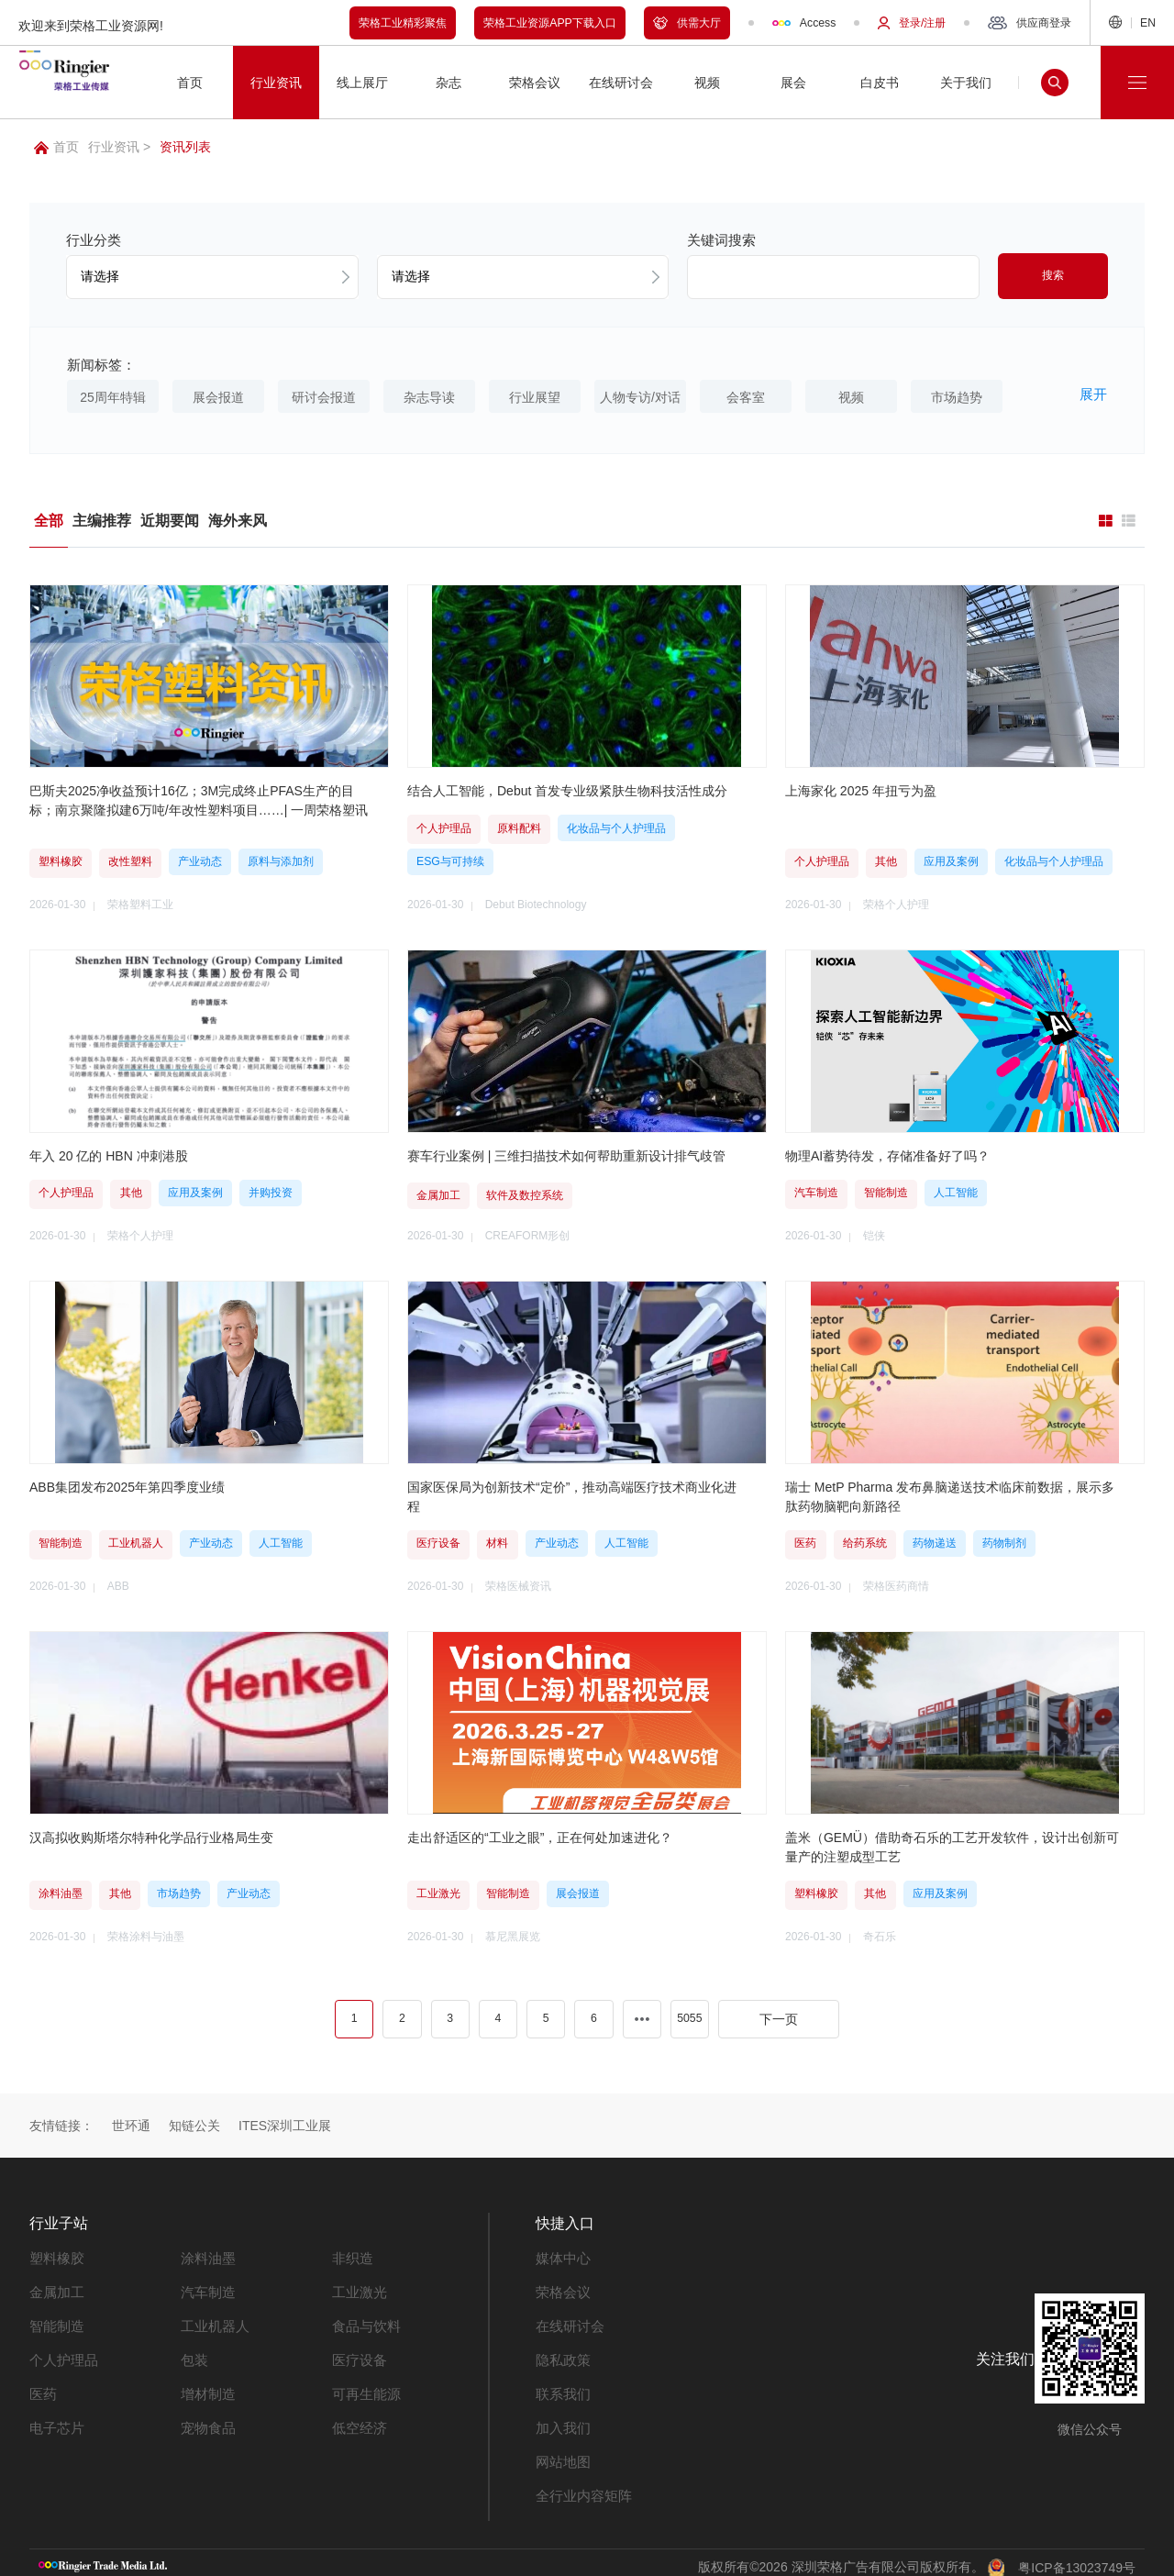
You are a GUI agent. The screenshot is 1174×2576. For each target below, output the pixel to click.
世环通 (131, 2123)
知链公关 (194, 2123)
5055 (689, 2016)
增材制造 (206, 2387)
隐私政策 (561, 2354)
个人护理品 (61, 2354)
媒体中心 (561, 2255)
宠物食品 (206, 2420)
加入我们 (561, 2420)
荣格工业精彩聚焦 (403, 23)
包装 (193, 2354)
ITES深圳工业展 (284, 2123)
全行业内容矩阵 (581, 2486)
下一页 (778, 2016)
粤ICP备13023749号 (1076, 2556)
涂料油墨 (206, 2255)
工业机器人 (213, 2321)
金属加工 (55, 2288)
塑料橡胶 (55, 2255)
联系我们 (561, 2387)
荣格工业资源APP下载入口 (549, 23)
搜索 (1053, 275)
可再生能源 (364, 2387)
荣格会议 (561, 2288)
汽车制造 (206, 2288)
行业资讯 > (119, 146)
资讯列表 (185, 146)
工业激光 (357, 2288)
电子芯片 (55, 2420)
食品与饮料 (364, 2321)
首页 (56, 146)
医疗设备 (357, 2354)
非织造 (351, 2255)
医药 (42, 2387)
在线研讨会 (568, 2321)
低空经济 (357, 2420)
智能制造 (55, 2321)
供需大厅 (687, 23)
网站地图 (561, 2453)
